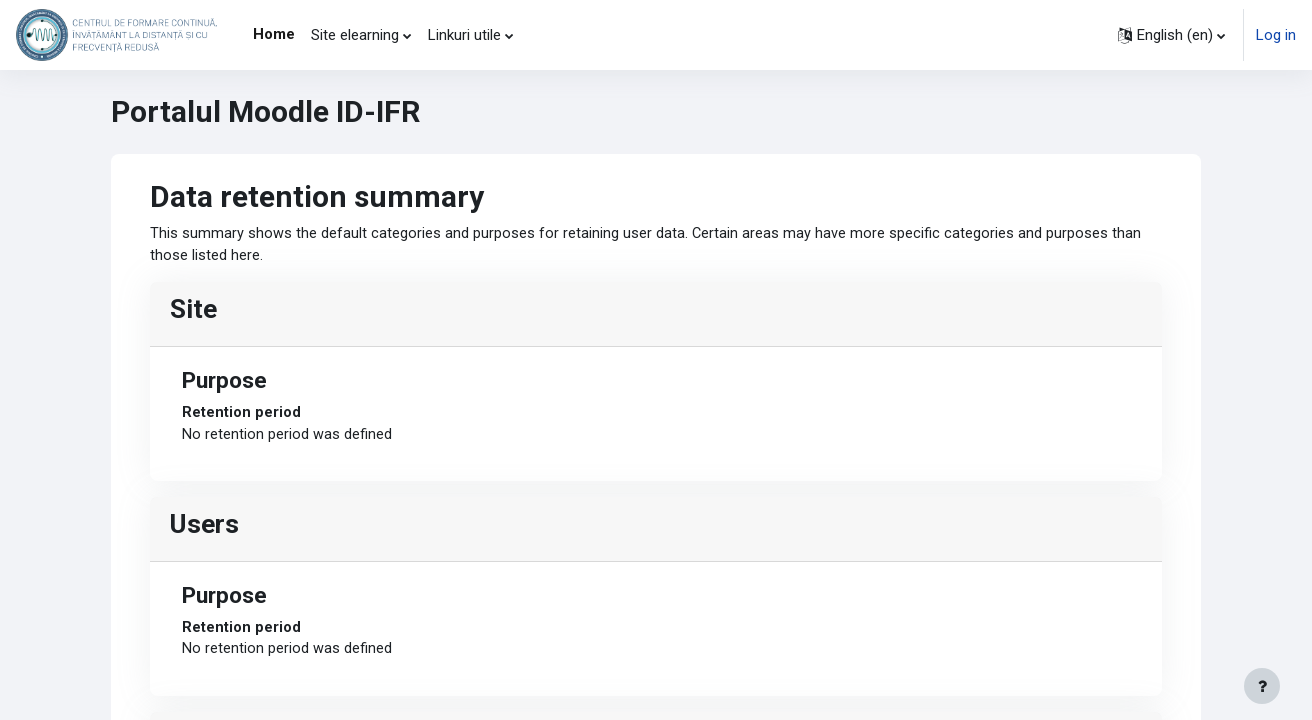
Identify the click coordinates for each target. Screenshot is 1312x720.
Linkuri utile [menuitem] (464, 35)
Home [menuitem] (274, 34)
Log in (1276, 35)
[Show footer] (1262, 686)
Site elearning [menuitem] (355, 35)
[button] (1171, 35)
